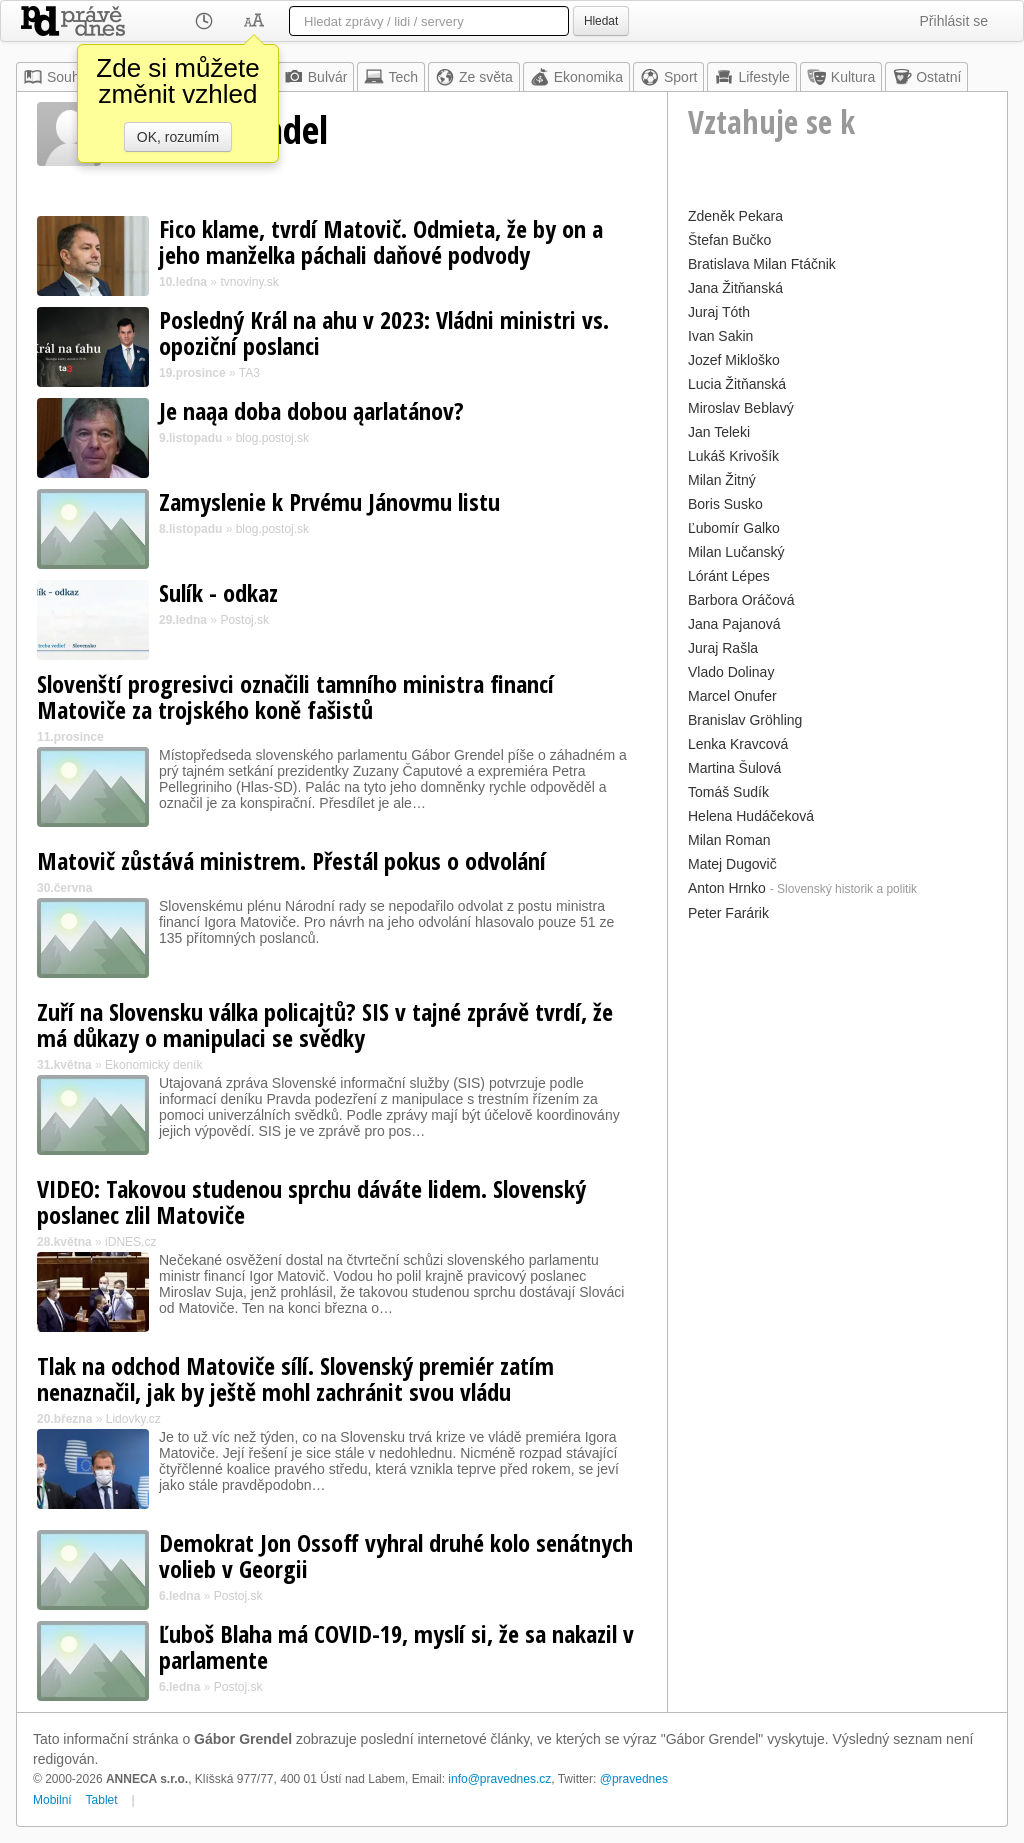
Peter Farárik (728, 913)
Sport (668, 77)
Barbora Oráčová (741, 600)
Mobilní (52, 1800)
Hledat (601, 21)
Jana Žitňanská (735, 288)
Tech (391, 77)
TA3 (249, 373)
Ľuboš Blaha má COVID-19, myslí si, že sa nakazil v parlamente (396, 1646)
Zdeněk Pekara (735, 216)
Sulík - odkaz (218, 592)
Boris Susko (725, 504)
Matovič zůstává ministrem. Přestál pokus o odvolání (291, 860)
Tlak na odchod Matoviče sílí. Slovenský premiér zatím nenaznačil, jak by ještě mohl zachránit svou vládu (295, 1378)
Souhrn (57, 77)
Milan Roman (729, 840)
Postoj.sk (244, 620)
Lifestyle (751, 77)
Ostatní (926, 77)
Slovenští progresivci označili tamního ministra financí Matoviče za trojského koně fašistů (295, 696)
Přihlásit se (954, 21)
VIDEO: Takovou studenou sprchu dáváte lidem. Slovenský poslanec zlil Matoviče (311, 1201)
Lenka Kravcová (738, 744)
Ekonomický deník (153, 1065)
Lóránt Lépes (729, 576)
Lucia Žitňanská (737, 384)
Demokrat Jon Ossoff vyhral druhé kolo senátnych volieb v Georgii (396, 1555)
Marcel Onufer (732, 696)
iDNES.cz (130, 1242)
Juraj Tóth (719, 312)
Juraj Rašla (723, 648)
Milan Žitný (722, 480)
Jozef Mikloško (734, 360)
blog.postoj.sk (272, 438)
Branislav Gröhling (745, 720)
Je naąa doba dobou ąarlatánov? (311, 410)
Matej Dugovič (732, 864)
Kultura (841, 77)
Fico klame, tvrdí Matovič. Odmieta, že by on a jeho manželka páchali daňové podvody (381, 241)
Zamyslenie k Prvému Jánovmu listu (329, 501)
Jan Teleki (719, 432)
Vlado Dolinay (731, 672)
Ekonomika (576, 77)
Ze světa (474, 77)
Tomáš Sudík (728, 792)
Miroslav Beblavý (741, 408)
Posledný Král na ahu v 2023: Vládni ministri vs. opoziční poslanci (384, 332)
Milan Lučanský (736, 552)
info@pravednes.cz (499, 1779)
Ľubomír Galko (734, 528)
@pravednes (634, 1779)
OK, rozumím (178, 137)
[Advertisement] (837, 1052)
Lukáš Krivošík (733, 456)
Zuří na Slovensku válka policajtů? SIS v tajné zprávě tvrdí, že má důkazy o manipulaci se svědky (325, 1024)
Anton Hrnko (727, 888)
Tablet (102, 1800)
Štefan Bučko (729, 240)
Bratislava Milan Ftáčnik (762, 264)
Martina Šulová (734, 768)
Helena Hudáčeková (751, 816)
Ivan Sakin (720, 336)
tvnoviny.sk (249, 282)
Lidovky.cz (133, 1419)
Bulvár (316, 77)
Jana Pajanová (734, 624)
